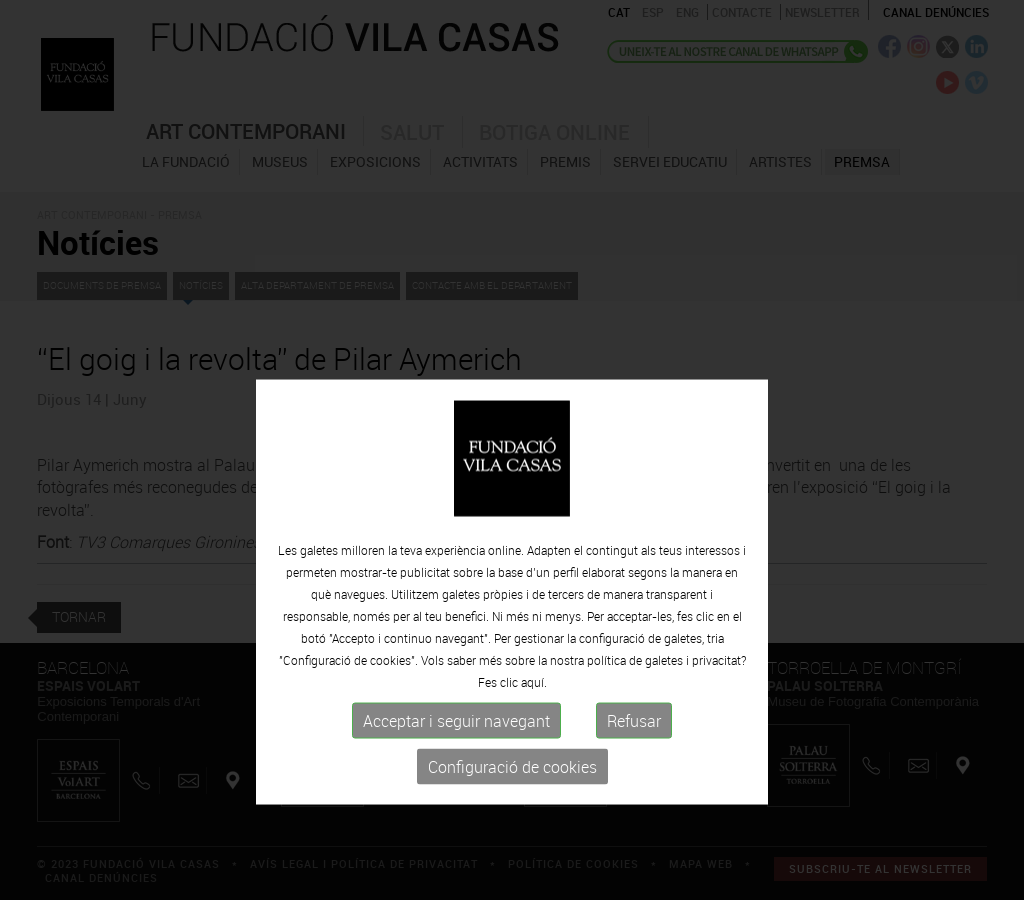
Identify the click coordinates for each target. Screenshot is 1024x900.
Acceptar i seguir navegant (456, 782)
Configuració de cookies (512, 828)
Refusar (634, 782)
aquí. (534, 743)
